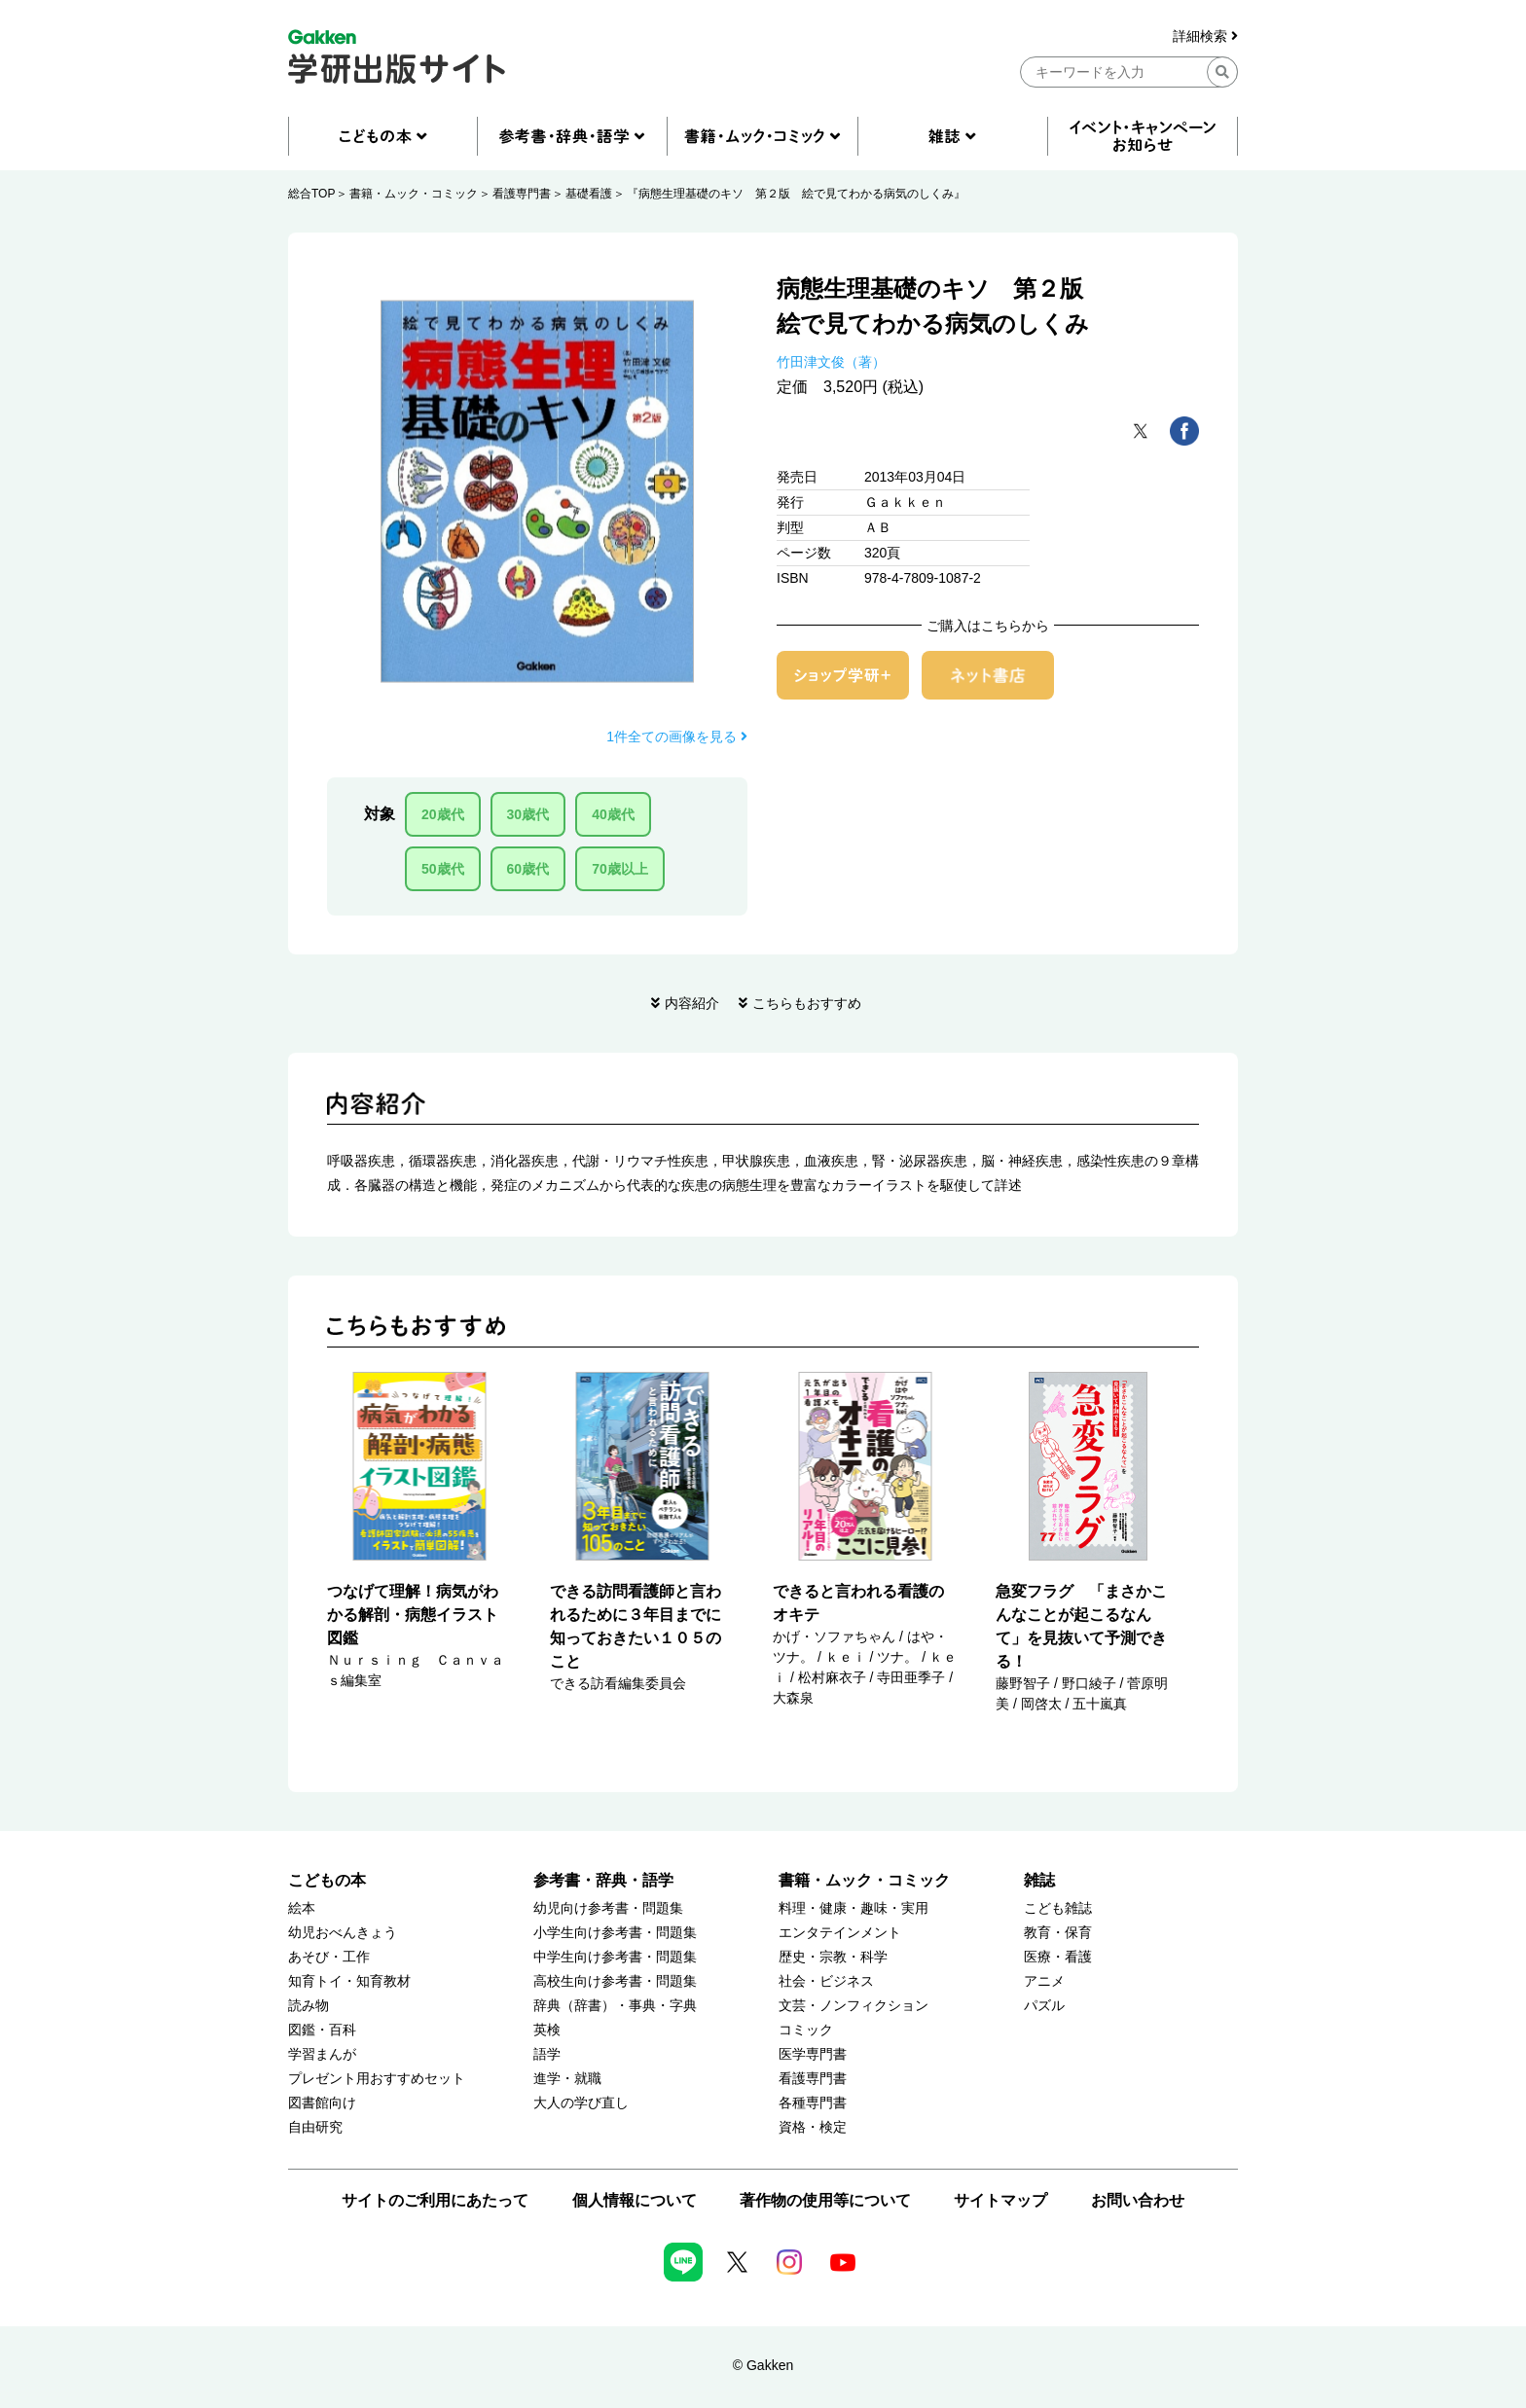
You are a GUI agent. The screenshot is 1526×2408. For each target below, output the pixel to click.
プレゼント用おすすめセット (376, 2078)
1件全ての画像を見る (676, 736)
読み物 (308, 2005)
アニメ (1044, 1981)
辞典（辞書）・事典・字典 (615, 2005)
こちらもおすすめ (806, 1003)
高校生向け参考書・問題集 (615, 1981)
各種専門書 (813, 2103)
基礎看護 (588, 193)
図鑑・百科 (322, 2030)
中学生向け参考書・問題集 (615, 1957)
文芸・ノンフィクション (853, 2005)
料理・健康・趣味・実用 (853, 1908)
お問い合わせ (1137, 2200)
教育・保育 (1058, 1932)
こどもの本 (327, 1880)
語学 (547, 2054)
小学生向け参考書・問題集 (615, 1932)
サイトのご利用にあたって (435, 2200)
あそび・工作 (329, 1957)
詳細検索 (1205, 36)
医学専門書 (813, 2054)
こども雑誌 (1058, 1908)
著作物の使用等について (825, 2200)
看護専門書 (521, 193)
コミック (806, 2030)
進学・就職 (567, 2078)
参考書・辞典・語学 (603, 1880)
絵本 (301, 1908)
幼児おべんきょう (342, 1932)
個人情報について (634, 2200)
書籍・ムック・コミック (413, 193)
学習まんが (322, 2054)
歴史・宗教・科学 (833, 1957)
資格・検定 (813, 2127)
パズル (1044, 2005)
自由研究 (315, 2127)
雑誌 (1039, 1880)
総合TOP (311, 193)
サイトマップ (1000, 2200)
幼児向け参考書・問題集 (608, 1908)
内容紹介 (692, 1003)
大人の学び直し (581, 2103)
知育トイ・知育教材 (349, 1981)
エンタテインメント (840, 1932)
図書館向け (322, 2103)
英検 (547, 2030)
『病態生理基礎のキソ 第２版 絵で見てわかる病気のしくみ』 (796, 193)
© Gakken (763, 2365)
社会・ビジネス (826, 1981)
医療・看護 (1058, 1957)
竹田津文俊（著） (831, 362)
